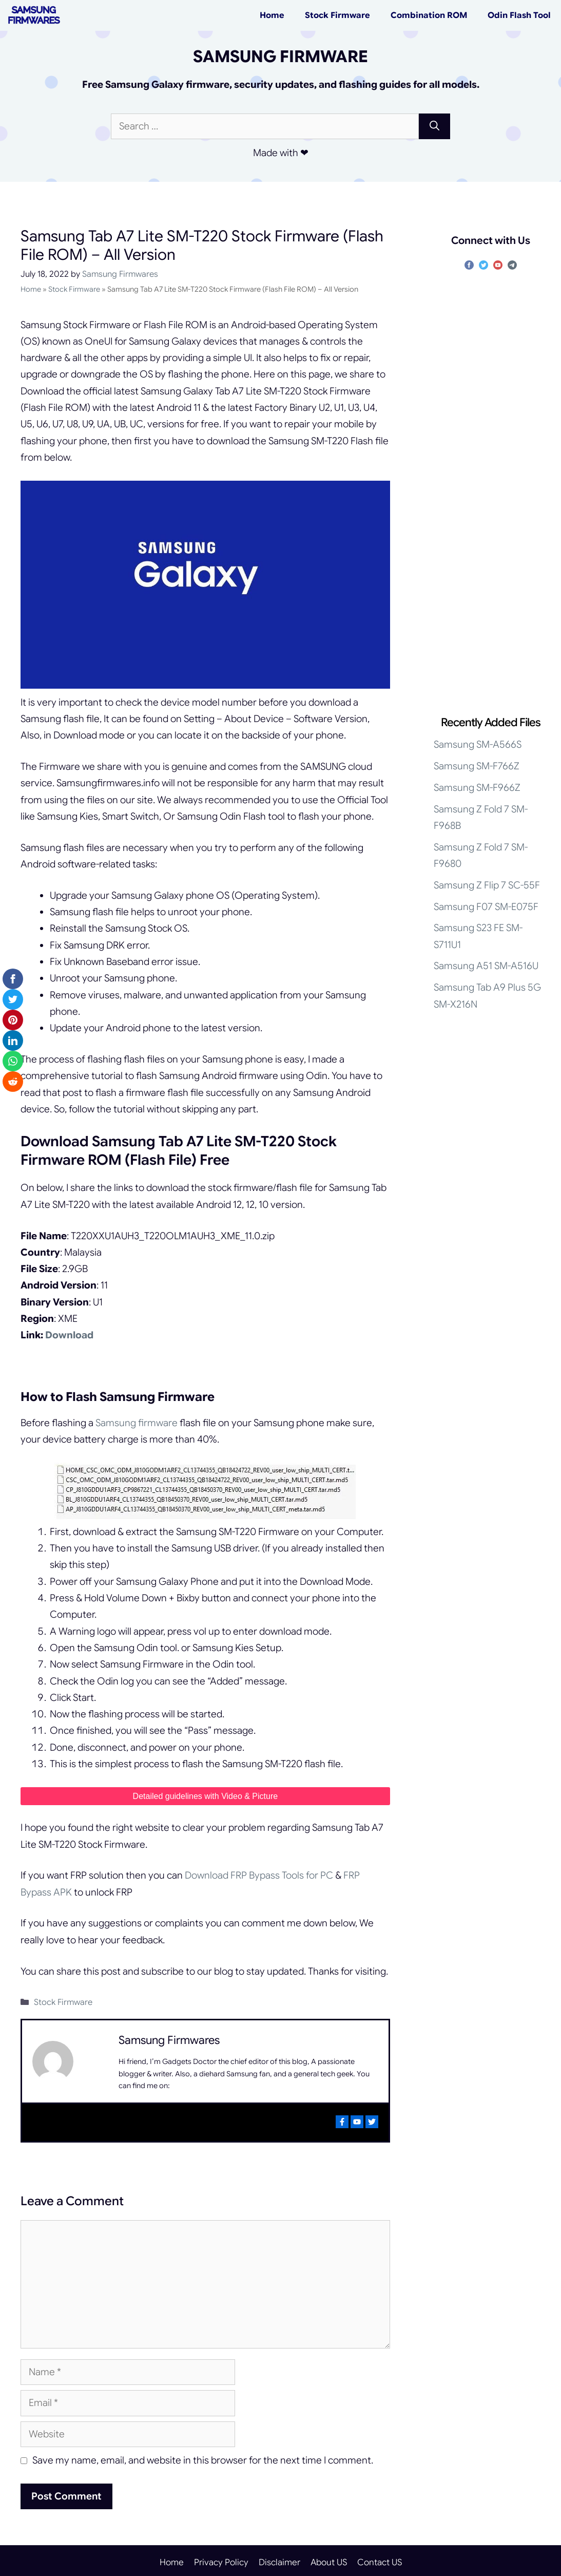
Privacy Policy (221, 2562)
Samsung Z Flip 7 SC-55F (487, 885)
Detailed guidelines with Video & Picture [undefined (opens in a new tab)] (205, 1796)
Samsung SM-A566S (477, 744)
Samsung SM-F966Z (477, 787)
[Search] (434, 126)
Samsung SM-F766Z (476, 766)
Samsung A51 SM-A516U (486, 966)
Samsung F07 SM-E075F (486, 907)
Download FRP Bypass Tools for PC (259, 1875)
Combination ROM (429, 15)
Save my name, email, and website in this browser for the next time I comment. (202, 2460)
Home (272, 15)
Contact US (379, 2562)
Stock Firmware (337, 15)
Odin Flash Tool (519, 15)
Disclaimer (279, 2562)
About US (329, 2562)
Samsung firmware (136, 1423)
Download (69, 1335)
